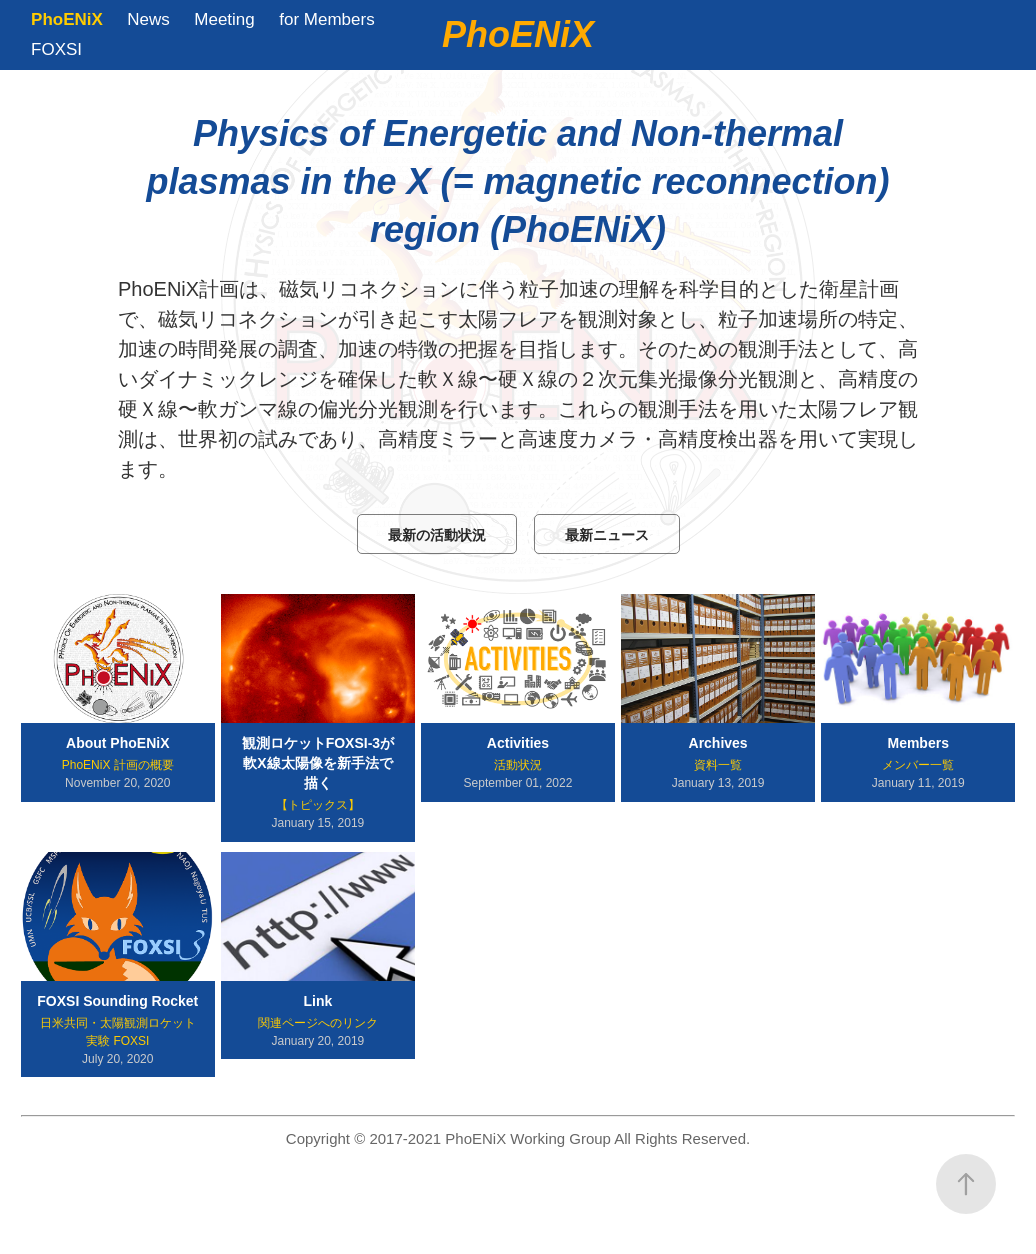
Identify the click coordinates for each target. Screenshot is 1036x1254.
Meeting (224, 19)
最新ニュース (607, 535)
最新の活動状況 (437, 535)
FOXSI (56, 49)
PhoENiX (67, 19)
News (148, 19)
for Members (326, 19)
